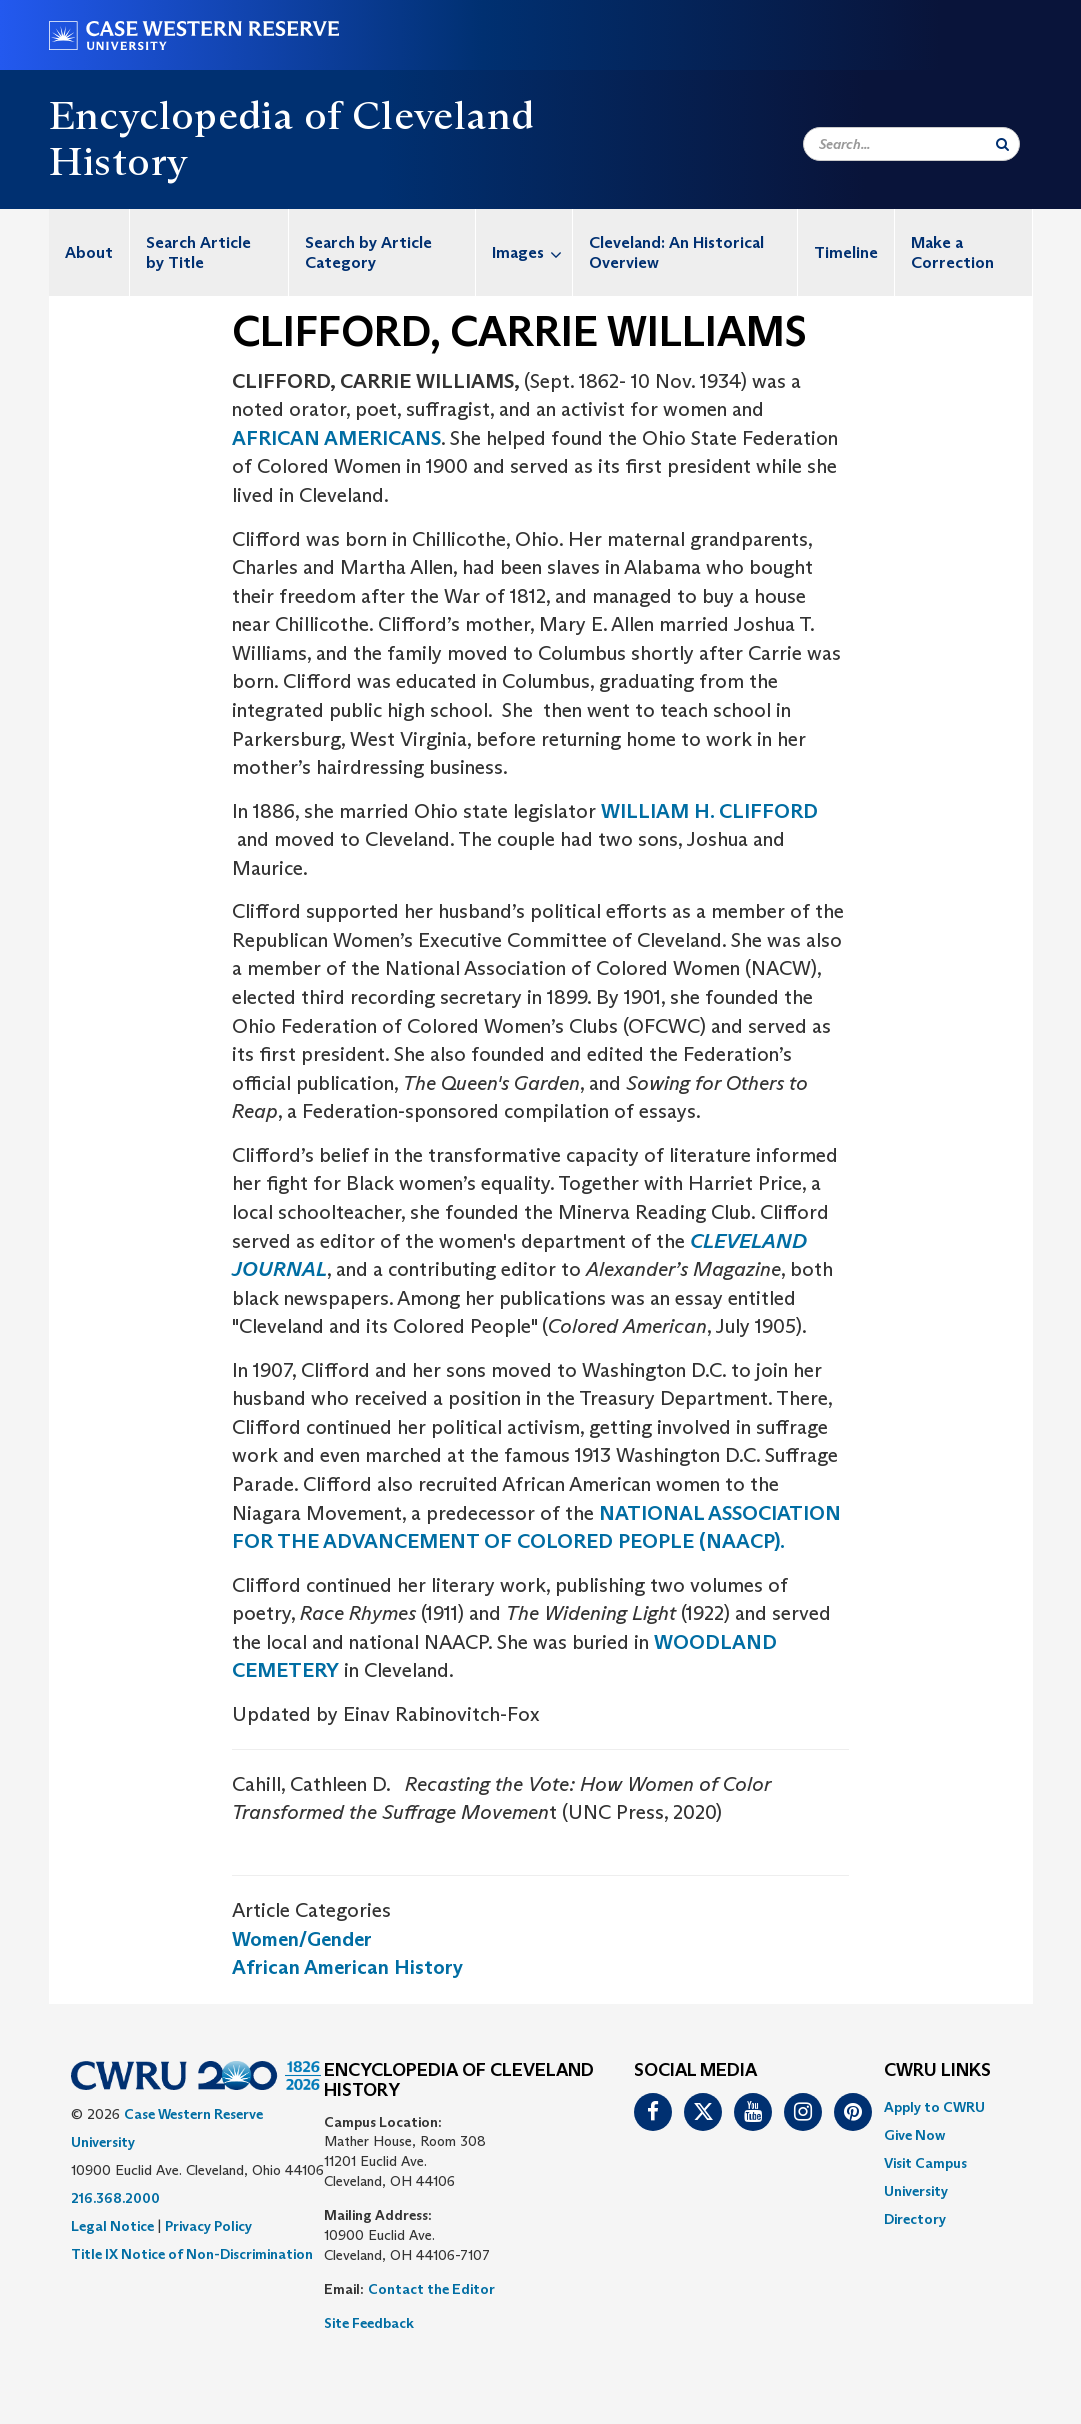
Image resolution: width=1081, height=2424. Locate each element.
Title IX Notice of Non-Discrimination (192, 2254)
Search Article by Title (198, 252)
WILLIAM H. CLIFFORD (709, 811)
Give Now (914, 2135)
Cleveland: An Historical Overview (676, 252)
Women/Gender (302, 1939)
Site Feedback (369, 2323)
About (89, 252)
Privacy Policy (208, 2226)
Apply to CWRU (934, 2107)
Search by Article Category (368, 252)
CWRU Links (937, 2071)
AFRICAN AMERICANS (336, 438)
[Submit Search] (1002, 144)
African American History (347, 1967)
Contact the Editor (431, 2289)
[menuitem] (89, 252)
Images (532, 252)
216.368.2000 (115, 2198)
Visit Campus (925, 2163)
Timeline (846, 252)
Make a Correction (952, 252)
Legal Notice (112, 2226)
